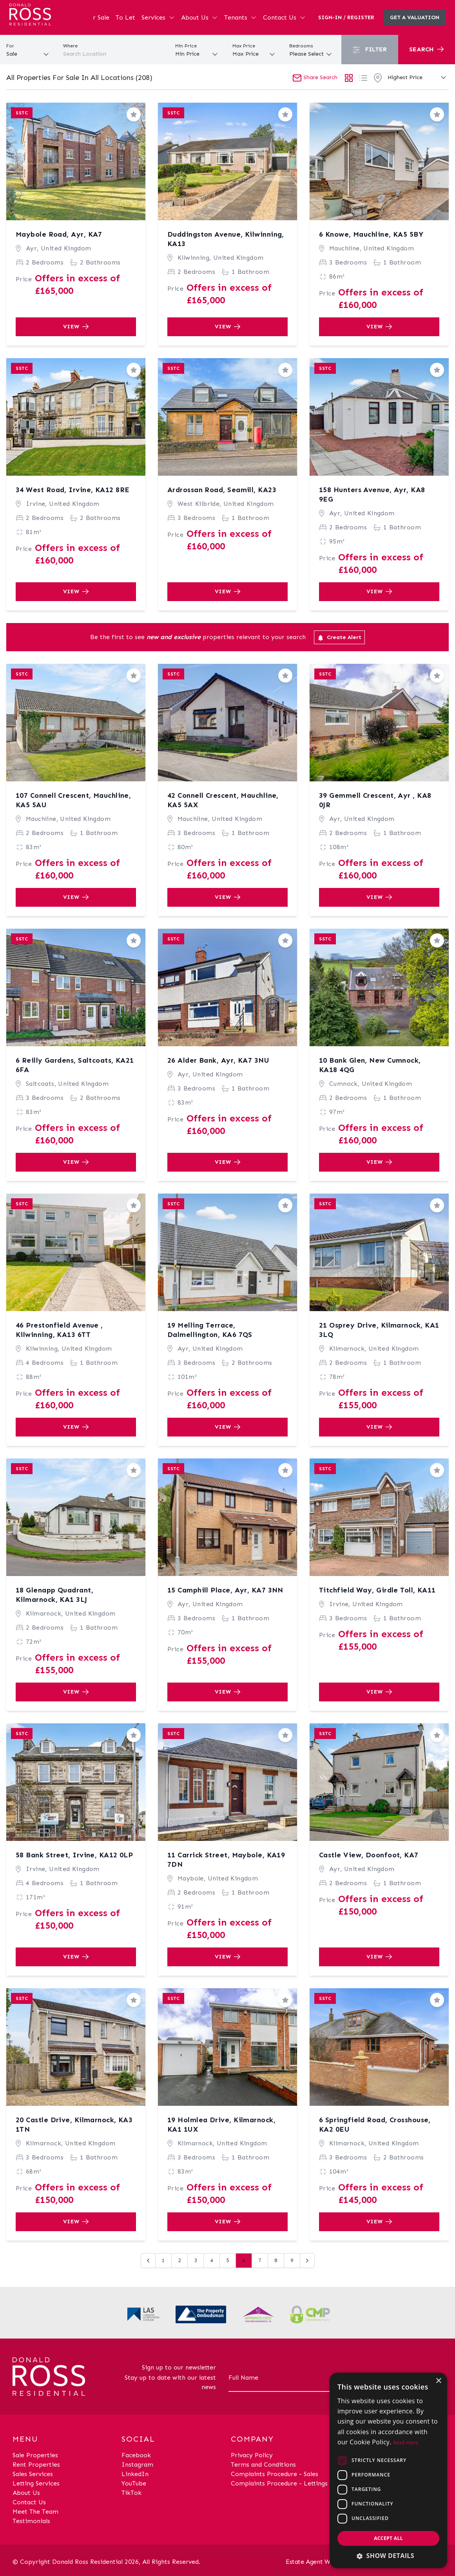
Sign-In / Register (346, 17)
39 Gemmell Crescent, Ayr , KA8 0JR (375, 800)
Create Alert (339, 637)
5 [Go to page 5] (227, 2260)
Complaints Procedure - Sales (274, 2474)
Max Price (243, 46)
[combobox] (113, 54)
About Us (199, 17)
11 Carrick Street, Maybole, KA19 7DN (226, 1860)
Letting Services (36, 2483)
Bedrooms (301, 46)
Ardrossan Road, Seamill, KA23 (221, 489)
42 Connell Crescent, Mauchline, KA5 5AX (223, 800)
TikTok (131, 2492)
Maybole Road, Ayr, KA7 (59, 234)
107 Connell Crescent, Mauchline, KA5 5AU (73, 800)
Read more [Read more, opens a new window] (405, 2442)
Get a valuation (414, 17)
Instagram (137, 2464)
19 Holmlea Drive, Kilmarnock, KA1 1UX (221, 2125)
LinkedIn (135, 2474)
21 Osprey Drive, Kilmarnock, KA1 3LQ (379, 1330)
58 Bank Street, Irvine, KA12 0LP (74, 1855)
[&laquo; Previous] (148, 2260)
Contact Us (284, 17)
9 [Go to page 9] (292, 2260)
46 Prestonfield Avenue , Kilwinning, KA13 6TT (59, 1330)
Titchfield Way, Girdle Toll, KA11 (377, 1590)
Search (426, 49)
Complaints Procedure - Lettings (279, 2483)
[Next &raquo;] (307, 2260)
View (76, 326)
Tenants (240, 17)
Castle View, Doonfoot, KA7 (369, 1855)
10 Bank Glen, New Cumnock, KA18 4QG (370, 1065)
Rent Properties (36, 2464)
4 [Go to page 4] (211, 2260)
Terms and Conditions (263, 2464)
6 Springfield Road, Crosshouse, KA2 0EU (375, 2125)
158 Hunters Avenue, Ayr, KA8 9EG (372, 494)
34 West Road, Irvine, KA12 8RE (73, 489)
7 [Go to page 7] (259, 2260)
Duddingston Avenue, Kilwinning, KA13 (225, 239)
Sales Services (33, 2474)
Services (158, 17)
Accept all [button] (388, 2538)
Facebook (136, 2455)
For (10, 46)
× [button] (438, 2381)
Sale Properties (35, 2455)
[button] (388, 2555)
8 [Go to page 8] (275, 2260)
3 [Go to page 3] (195, 2260)
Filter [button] (369, 49)
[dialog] (388, 2470)
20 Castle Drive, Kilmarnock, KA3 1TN (74, 2125)
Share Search (314, 77)
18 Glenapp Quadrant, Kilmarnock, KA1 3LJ (54, 1595)
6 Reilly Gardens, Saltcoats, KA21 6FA (75, 1065)
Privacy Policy (252, 2455)
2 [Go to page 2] (179, 2260)
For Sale (97, 17)
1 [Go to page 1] (163, 2260)
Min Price (186, 46)
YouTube (133, 2483)
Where (70, 46)
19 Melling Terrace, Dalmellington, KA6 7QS (209, 1330)
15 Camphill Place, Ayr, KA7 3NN (225, 1590)
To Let (125, 17)
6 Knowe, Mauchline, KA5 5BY (371, 234)
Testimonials (31, 2521)
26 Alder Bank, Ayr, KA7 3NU (218, 1060)
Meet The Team (35, 2511)
